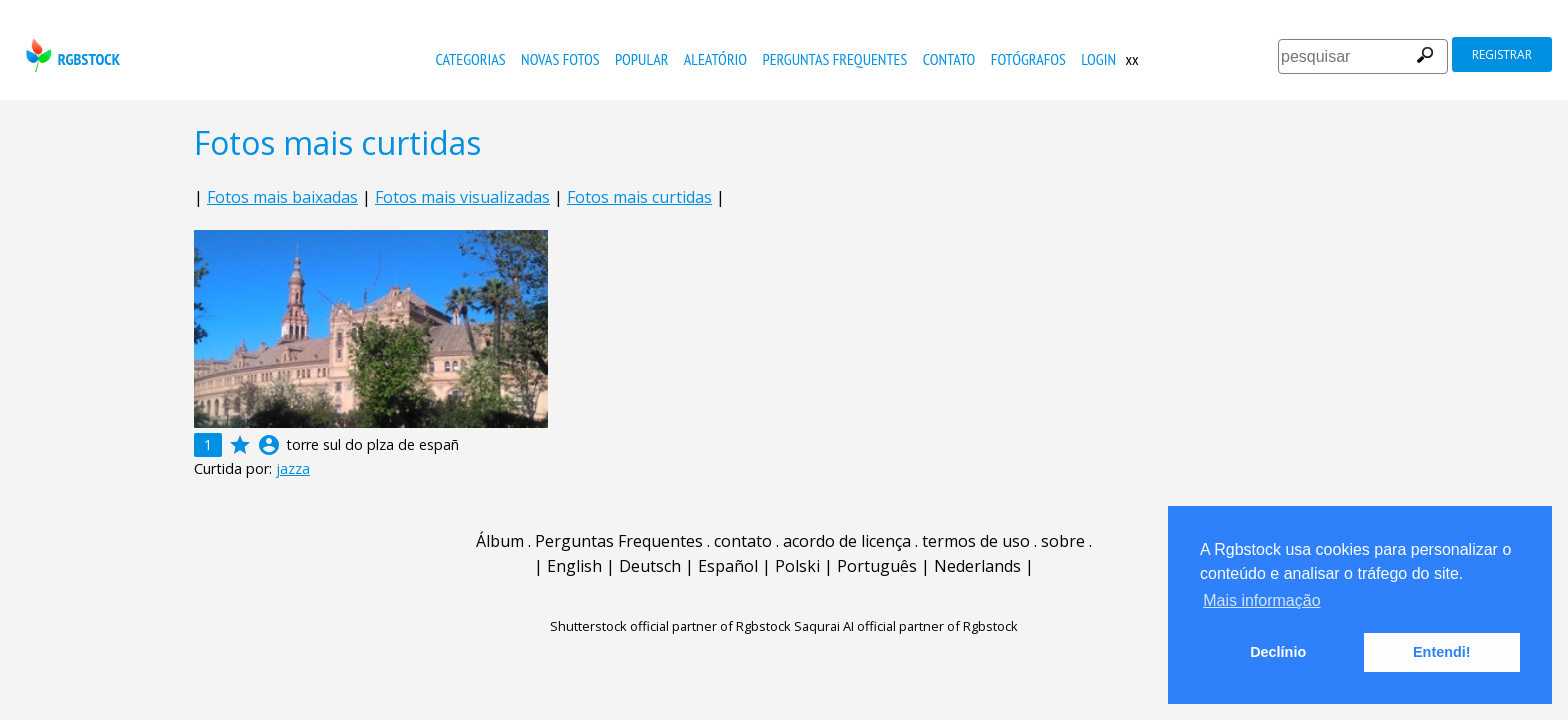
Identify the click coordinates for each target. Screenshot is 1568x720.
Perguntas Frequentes (834, 59)
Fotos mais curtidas (639, 197)
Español (728, 566)
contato (949, 59)
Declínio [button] (1278, 652)
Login (1098, 59)
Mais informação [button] (1261, 600)
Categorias (471, 59)
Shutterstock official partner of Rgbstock (670, 626)
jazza (293, 468)
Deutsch (650, 566)
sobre (1063, 541)
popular (641, 59)
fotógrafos (1028, 59)
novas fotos (560, 59)
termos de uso (976, 541)
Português (877, 566)
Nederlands (977, 566)
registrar (1502, 54)
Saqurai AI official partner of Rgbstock (906, 626)
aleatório (715, 59)
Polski (797, 566)
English (574, 566)
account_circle (269, 445)
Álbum (500, 541)
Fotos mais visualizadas (462, 197)
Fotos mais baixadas (282, 197)
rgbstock (70, 55)
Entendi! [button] (1442, 652)
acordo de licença (847, 541)
